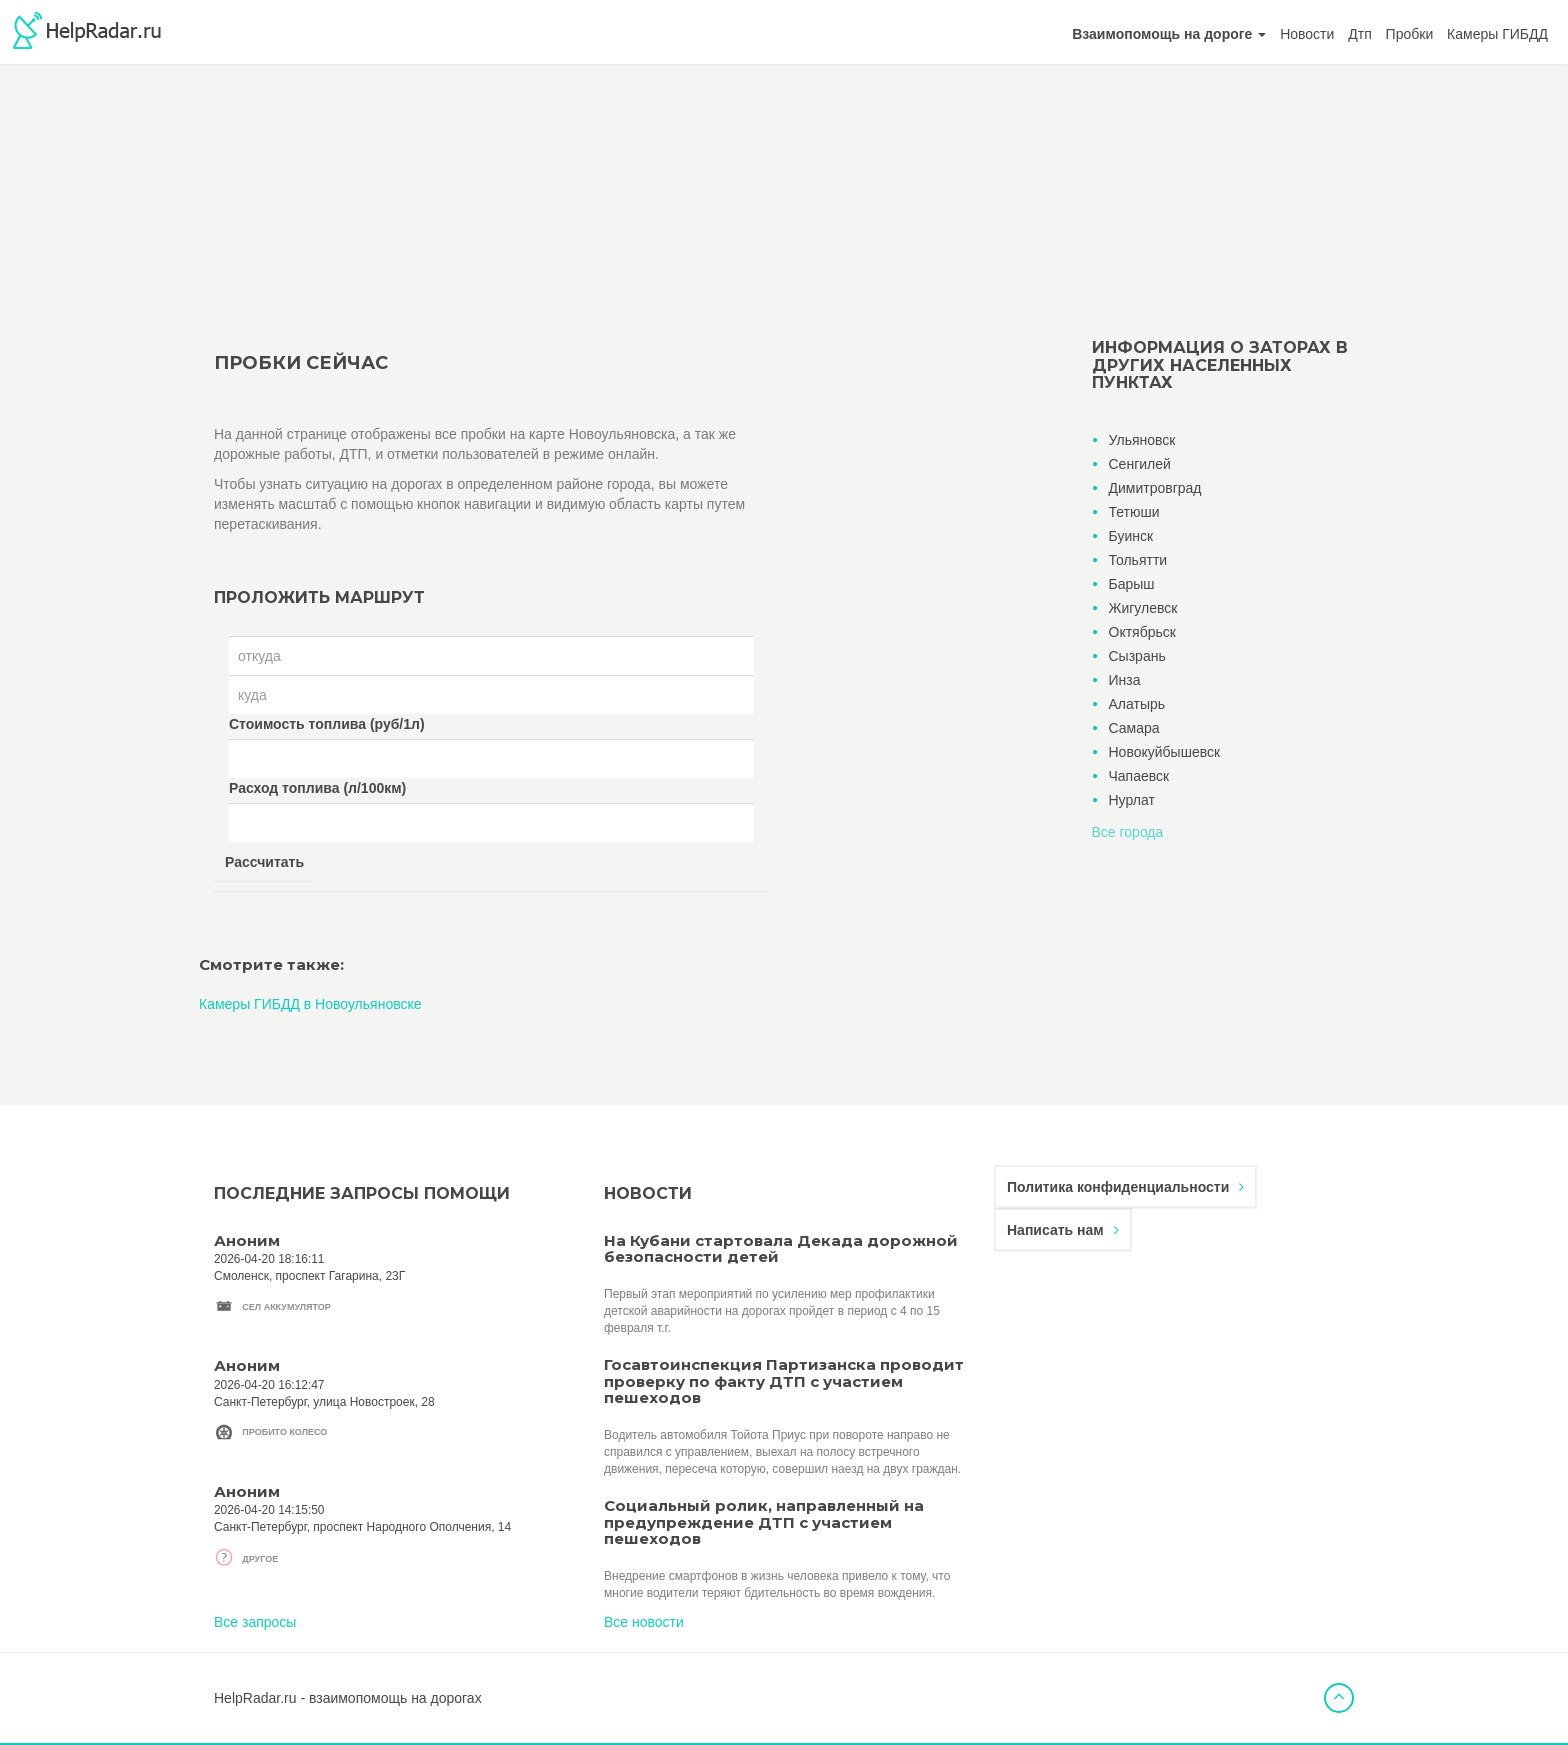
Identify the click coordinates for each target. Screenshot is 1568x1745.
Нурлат (1132, 800)
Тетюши (1134, 512)
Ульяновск (1142, 440)
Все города (1128, 832)
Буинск (1131, 536)
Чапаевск (1139, 776)
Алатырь (1137, 704)
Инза (1125, 680)
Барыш (1132, 584)
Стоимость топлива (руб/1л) (327, 724)
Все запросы (255, 1622)
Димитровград (1155, 488)
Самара (1134, 728)
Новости (1307, 34)
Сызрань (1137, 656)
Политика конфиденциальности (1125, 1187)
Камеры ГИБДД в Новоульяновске (310, 1004)
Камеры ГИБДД (1497, 34)
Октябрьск (1142, 632)
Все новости (644, 1622)
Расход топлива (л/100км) (317, 788)
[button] (1169, 34)
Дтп (1359, 34)
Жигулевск (1143, 608)
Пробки (1410, 34)
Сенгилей (1140, 464)
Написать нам (1063, 1230)
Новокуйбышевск (1165, 752)
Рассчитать (264, 862)
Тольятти (1138, 560)
